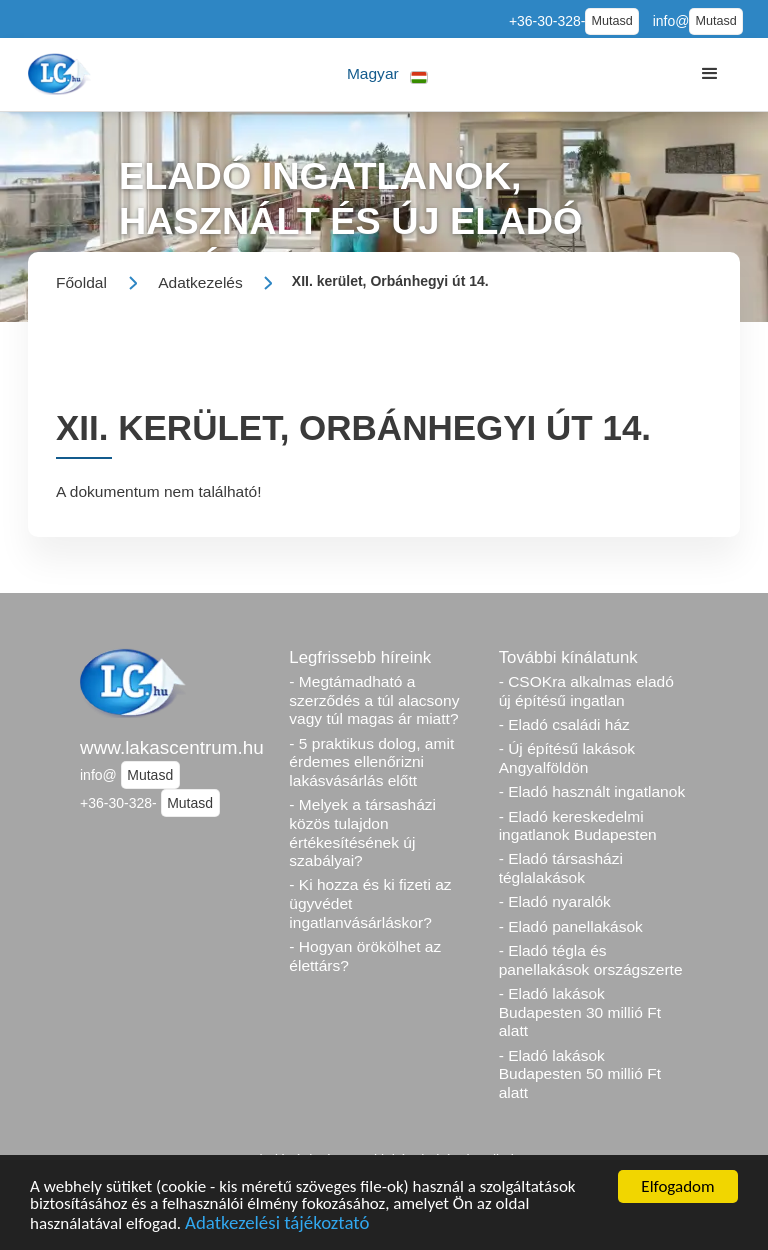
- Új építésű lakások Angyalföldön (567, 758)
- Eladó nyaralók (555, 901)
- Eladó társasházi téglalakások (561, 868)
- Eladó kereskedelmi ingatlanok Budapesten (578, 826)
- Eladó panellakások (571, 926)
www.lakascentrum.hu (172, 747)
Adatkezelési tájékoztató (277, 1224)
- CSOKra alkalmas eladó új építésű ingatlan (586, 691)
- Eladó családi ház (564, 724)
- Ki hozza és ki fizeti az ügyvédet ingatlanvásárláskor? (370, 903)
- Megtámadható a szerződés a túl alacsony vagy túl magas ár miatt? (374, 700)
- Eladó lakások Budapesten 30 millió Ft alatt (580, 1012)
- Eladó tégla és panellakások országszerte (591, 960)
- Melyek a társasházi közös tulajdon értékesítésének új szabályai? (362, 832)
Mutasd (611, 21)
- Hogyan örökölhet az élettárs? (365, 956)
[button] (387, 74)
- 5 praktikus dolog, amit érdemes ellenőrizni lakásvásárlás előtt (371, 762)
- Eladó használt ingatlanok (592, 791)
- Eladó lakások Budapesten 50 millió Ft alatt (580, 1074)
